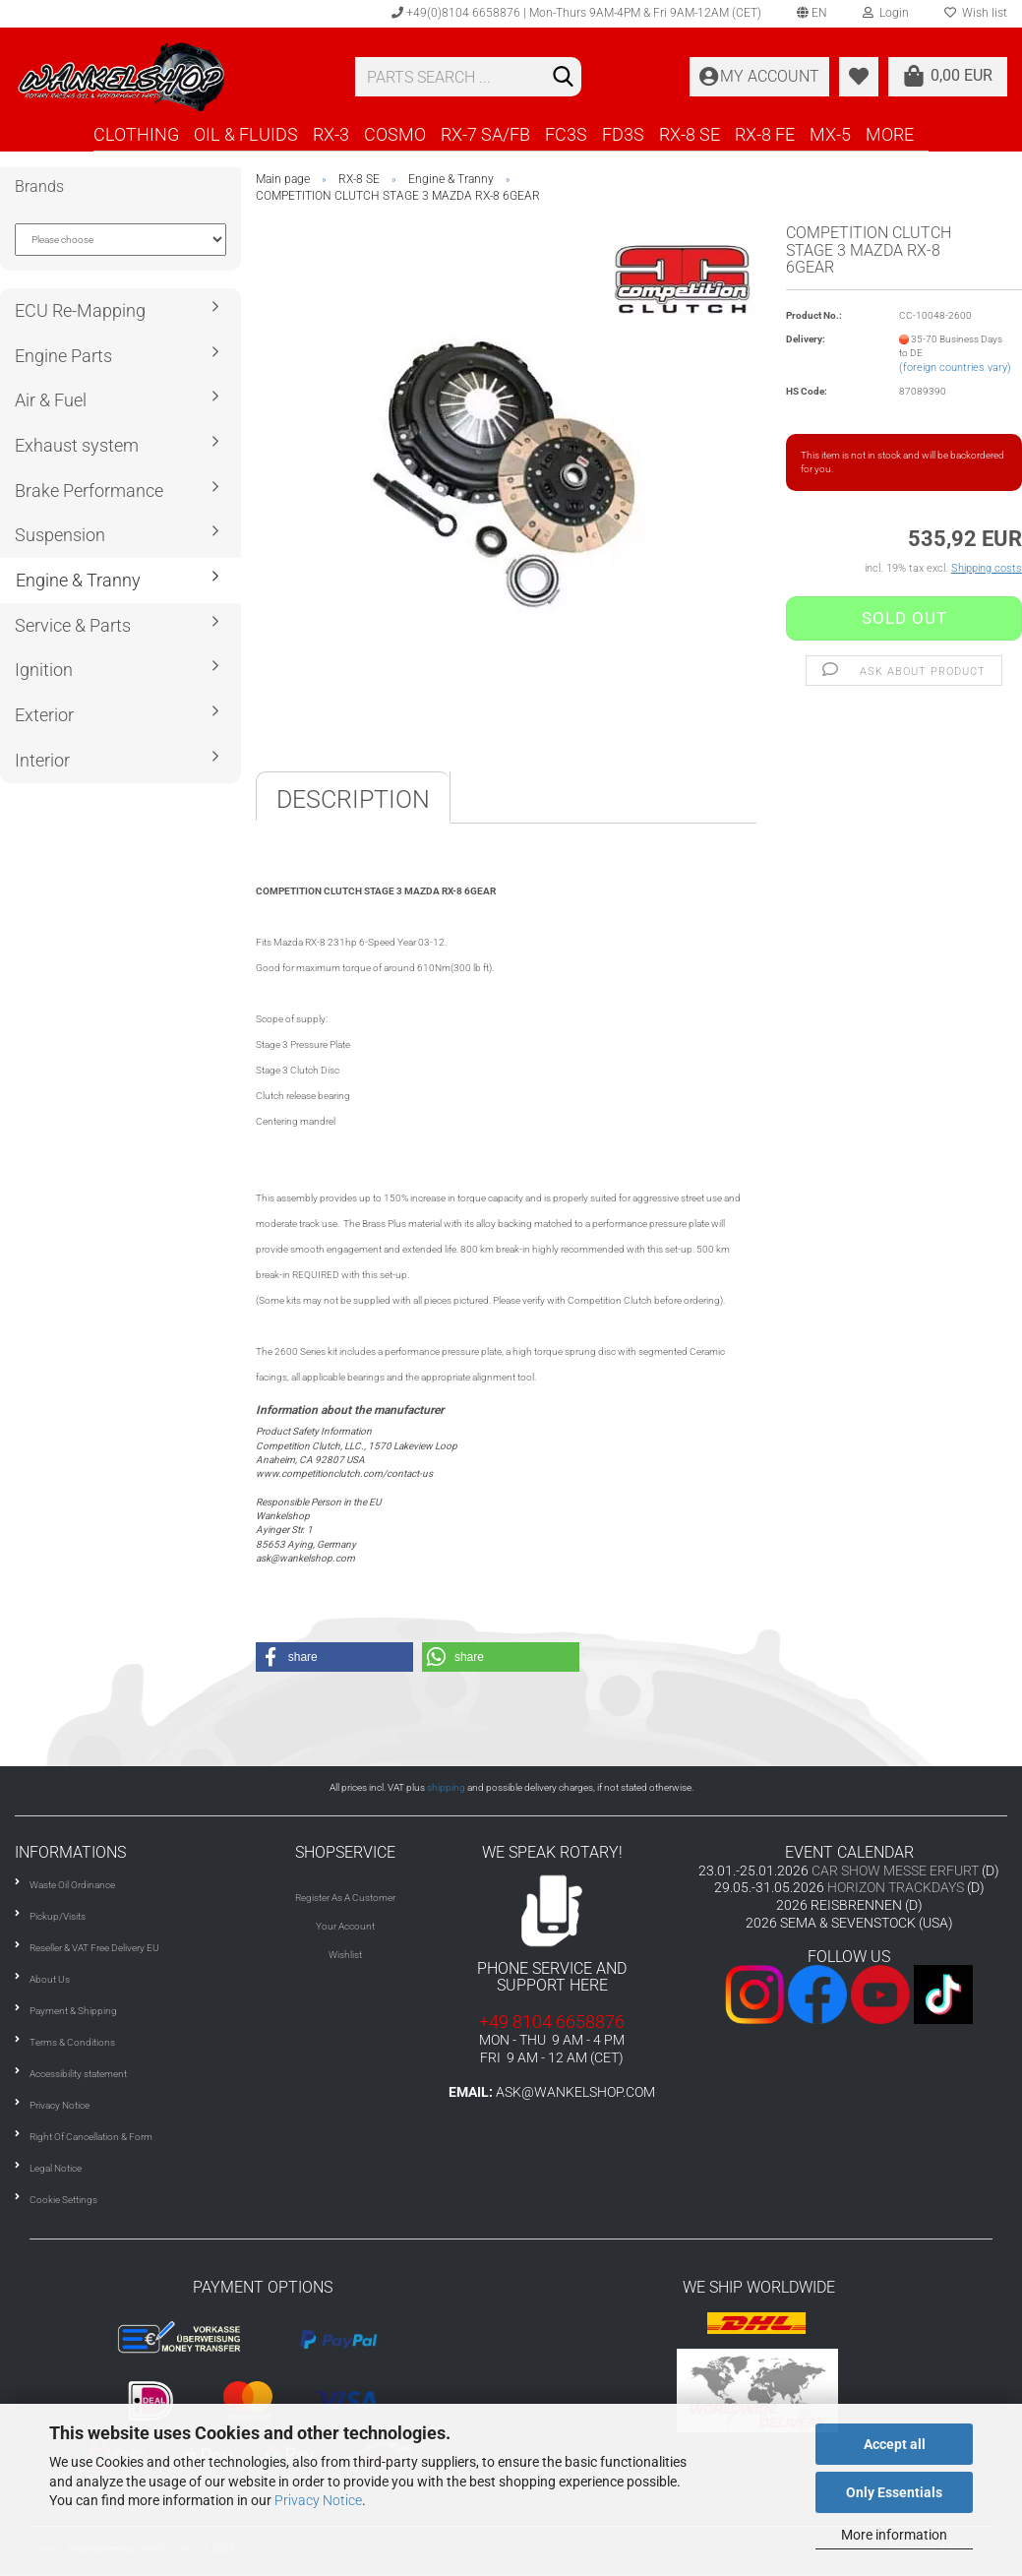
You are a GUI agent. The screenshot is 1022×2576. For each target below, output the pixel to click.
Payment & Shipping (73, 2010)
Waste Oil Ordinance (72, 1884)
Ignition (44, 669)
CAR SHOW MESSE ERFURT (895, 1870)
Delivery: (805, 339)
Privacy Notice (318, 2500)
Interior (42, 760)
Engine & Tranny (78, 580)
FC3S (566, 134)
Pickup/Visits (58, 1916)
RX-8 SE (689, 134)
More (890, 134)
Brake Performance (89, 490)
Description (353, 799)
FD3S (623, 134)
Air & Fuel (51, 400)
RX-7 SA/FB (485, 134)
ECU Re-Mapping (80, 310)
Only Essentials (894, 2492)
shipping (446, 1787)
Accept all (895, 2444)
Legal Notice (56, 2168)
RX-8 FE (765, 134)
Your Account (345, 1926)
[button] (334, 1657)
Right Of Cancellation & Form (91, 2136)
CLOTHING (136, 134)
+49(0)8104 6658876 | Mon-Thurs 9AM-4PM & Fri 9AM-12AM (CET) (576, 13)
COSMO (395, 134)
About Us (50, 1979)
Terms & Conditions (72, 2042)
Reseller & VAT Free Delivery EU (94, 1947)
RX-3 (331, 134)
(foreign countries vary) (955, 367)
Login (886, 13)
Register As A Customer (345, 1897)
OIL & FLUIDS (246, 134)
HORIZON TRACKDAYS (895, 1887)
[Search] (562, 77)
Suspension (60, 534)
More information (894, 2535)
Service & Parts (73, 625)
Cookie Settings (63, 2199)
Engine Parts (63, 355)
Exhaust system (77, 445)
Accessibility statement (78, 2073)
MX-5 (830, 134)
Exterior (44, 715)
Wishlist (345, 1954)
